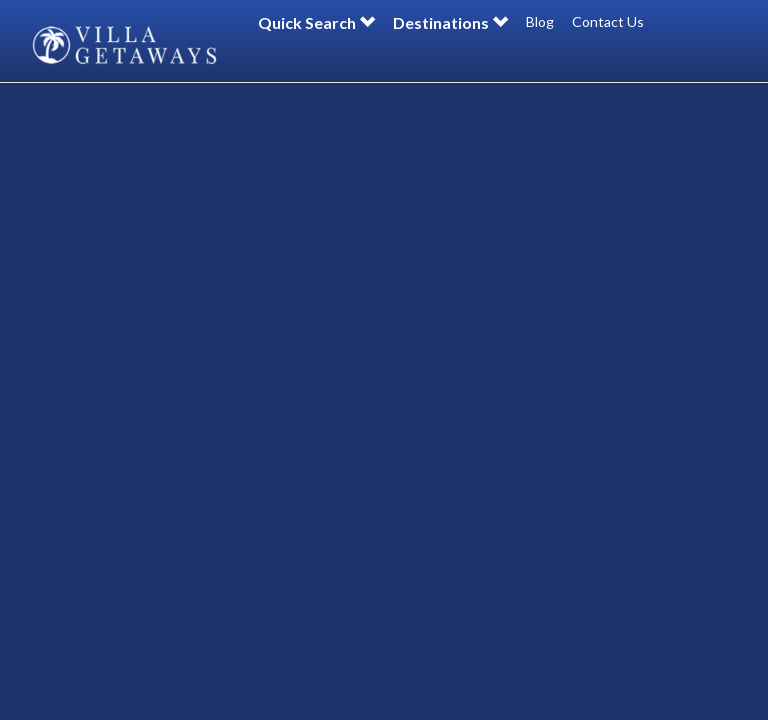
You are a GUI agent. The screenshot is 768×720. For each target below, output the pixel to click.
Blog (540, 21)
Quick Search (316, 22)
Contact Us (608, 21)
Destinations (450, 22)
